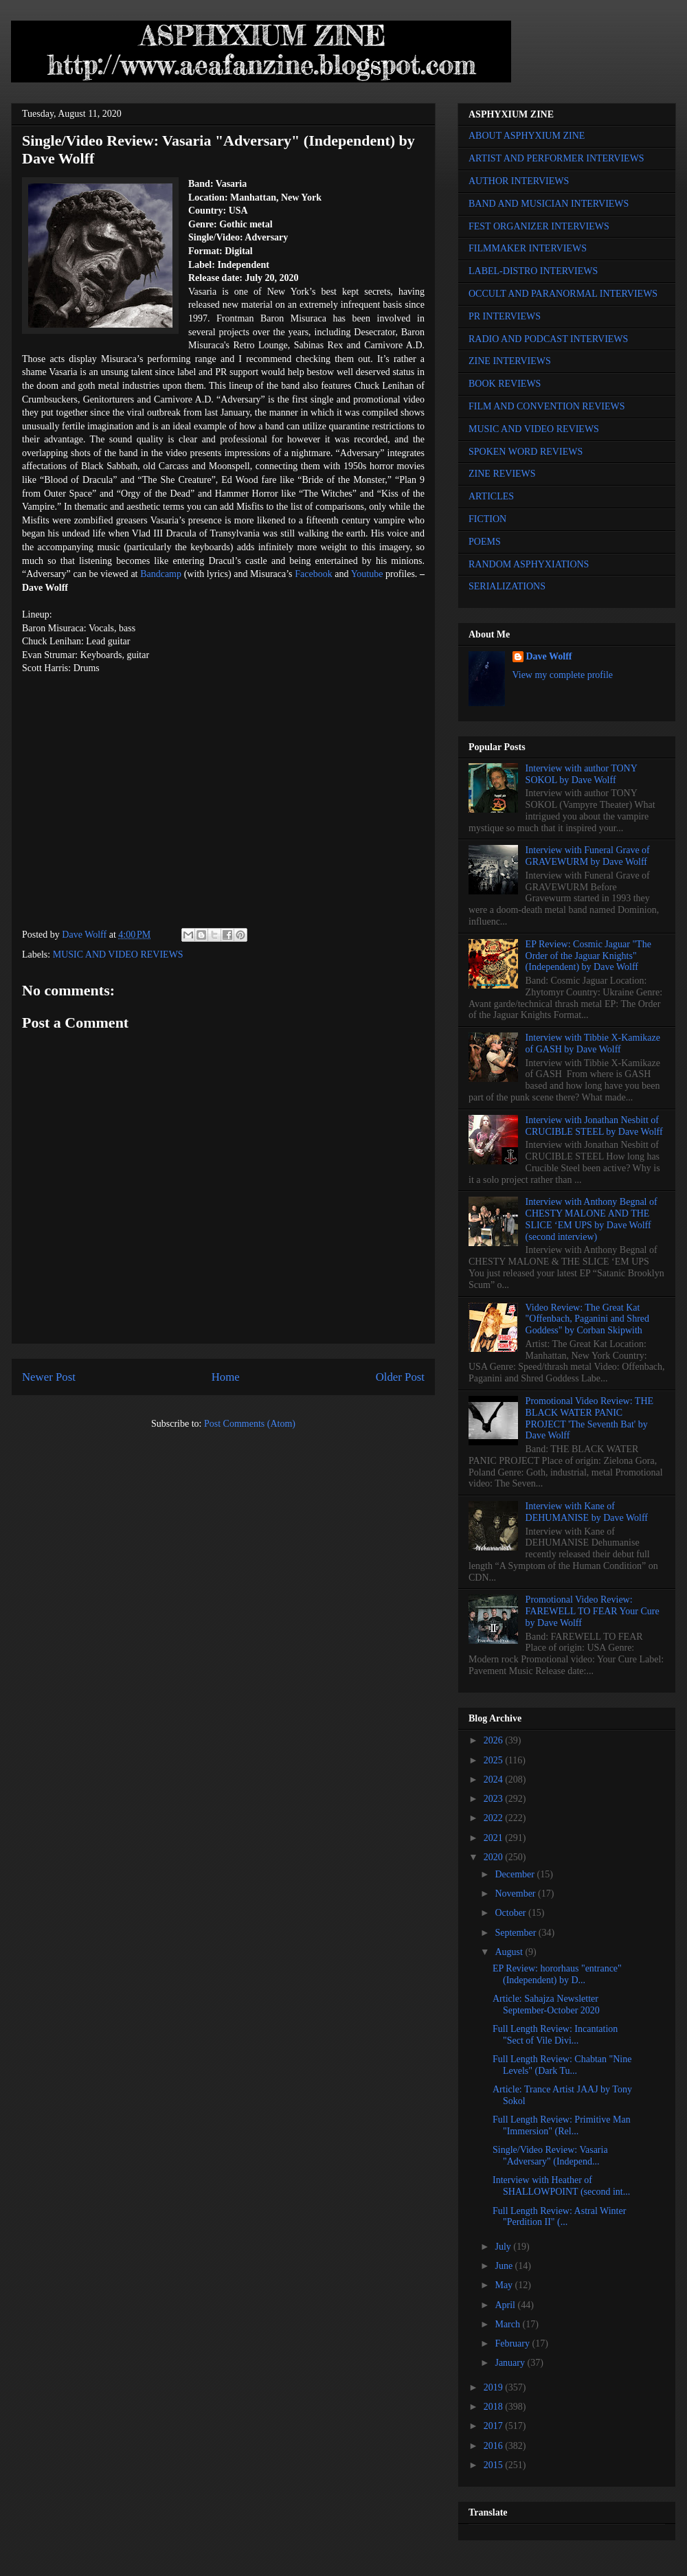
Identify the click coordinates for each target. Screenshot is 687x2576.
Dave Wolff (549, 656)
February (513, 2343)
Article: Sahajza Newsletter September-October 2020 (546, 2004)
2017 (495, 2426)
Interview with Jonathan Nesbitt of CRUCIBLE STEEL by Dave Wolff (594, 1126)
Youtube (367, 574)
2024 (495, 1779)
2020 (495, 1857)
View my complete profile (563, 675)
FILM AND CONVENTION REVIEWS (547, 406)
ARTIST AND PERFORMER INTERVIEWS (556, 158)
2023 (495, 1799)
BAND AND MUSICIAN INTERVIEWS (549, 204)
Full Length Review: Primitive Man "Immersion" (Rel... (562, 2125)
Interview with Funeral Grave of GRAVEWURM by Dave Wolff (588, 856)
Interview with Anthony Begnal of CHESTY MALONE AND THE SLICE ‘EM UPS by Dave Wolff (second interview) (591, 1219)
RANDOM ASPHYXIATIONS (529, 564)
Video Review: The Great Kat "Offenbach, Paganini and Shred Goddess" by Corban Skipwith (587, 1319)
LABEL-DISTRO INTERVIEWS (533, 271)
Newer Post (49, 1376)
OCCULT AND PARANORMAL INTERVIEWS (563, 294)
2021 (495, 1838)
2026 (495, 1740)
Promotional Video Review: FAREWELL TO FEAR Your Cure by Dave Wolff (593, 1611)
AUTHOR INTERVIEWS (519, 181)
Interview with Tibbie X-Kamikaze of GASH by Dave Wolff (593, 1043)
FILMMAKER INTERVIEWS (528, 248)
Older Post (400, 1376)
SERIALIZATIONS (507, 586)
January (511, 2363)
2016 (495, 2446)
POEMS (485, 541)
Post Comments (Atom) (249, 1424)
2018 (495, 2407)
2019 (495, 2387)
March (508, 2324)
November (516, 1893)
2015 (495, 2465)
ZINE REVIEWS (502, 473)
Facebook (313, 574)
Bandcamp (160, 574)
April (506, 2305)
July (504, 2246)
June (505, 2266)
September (516, 1933)
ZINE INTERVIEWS (510, 361)
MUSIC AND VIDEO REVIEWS (118, 954)
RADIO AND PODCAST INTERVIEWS (548, 339)
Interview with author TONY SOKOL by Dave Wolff (582, 774)
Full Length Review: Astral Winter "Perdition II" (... (559, 2217)
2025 (495, 1760)
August (510, 1952)
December (516, 1874)
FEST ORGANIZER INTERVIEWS (539, 226)
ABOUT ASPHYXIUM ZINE (527, 136)
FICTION (487, 519)
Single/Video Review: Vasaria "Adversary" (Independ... (550, 2156)
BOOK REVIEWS (505, 384)
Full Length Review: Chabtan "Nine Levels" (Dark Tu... (562, 2065)
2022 (495, 1818)
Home (226, 1376)
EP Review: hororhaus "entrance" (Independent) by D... (557, 1974)
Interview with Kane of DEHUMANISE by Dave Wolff (587, 1512)
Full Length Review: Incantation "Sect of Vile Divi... (555, 2035)
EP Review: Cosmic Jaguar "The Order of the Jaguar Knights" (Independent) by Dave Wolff (588, 956)
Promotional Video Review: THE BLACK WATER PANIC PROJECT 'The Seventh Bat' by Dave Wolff (589, 1418)
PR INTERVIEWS (505, 316)
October (511, 1913)
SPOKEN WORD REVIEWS (526, 452)
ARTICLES (491, 496)
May (505, 2285)
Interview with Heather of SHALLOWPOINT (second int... (561, 2186)
